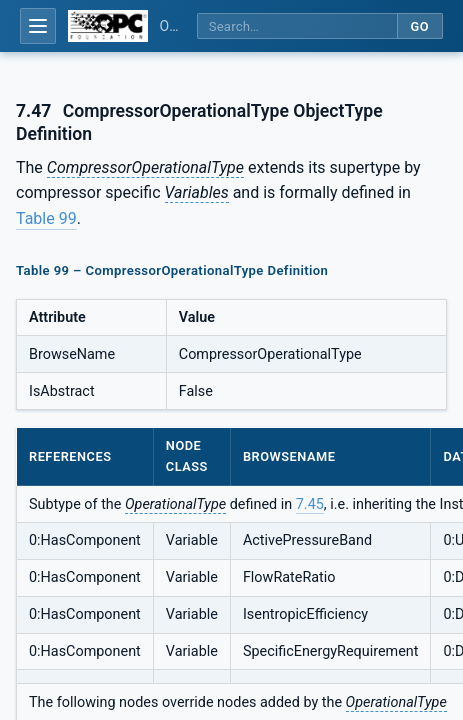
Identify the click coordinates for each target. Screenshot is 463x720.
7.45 (310, 504)
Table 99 (46, 218)
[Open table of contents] (38, 26)
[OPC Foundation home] (108, 26)
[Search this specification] (297, 26)
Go (419, 26)
